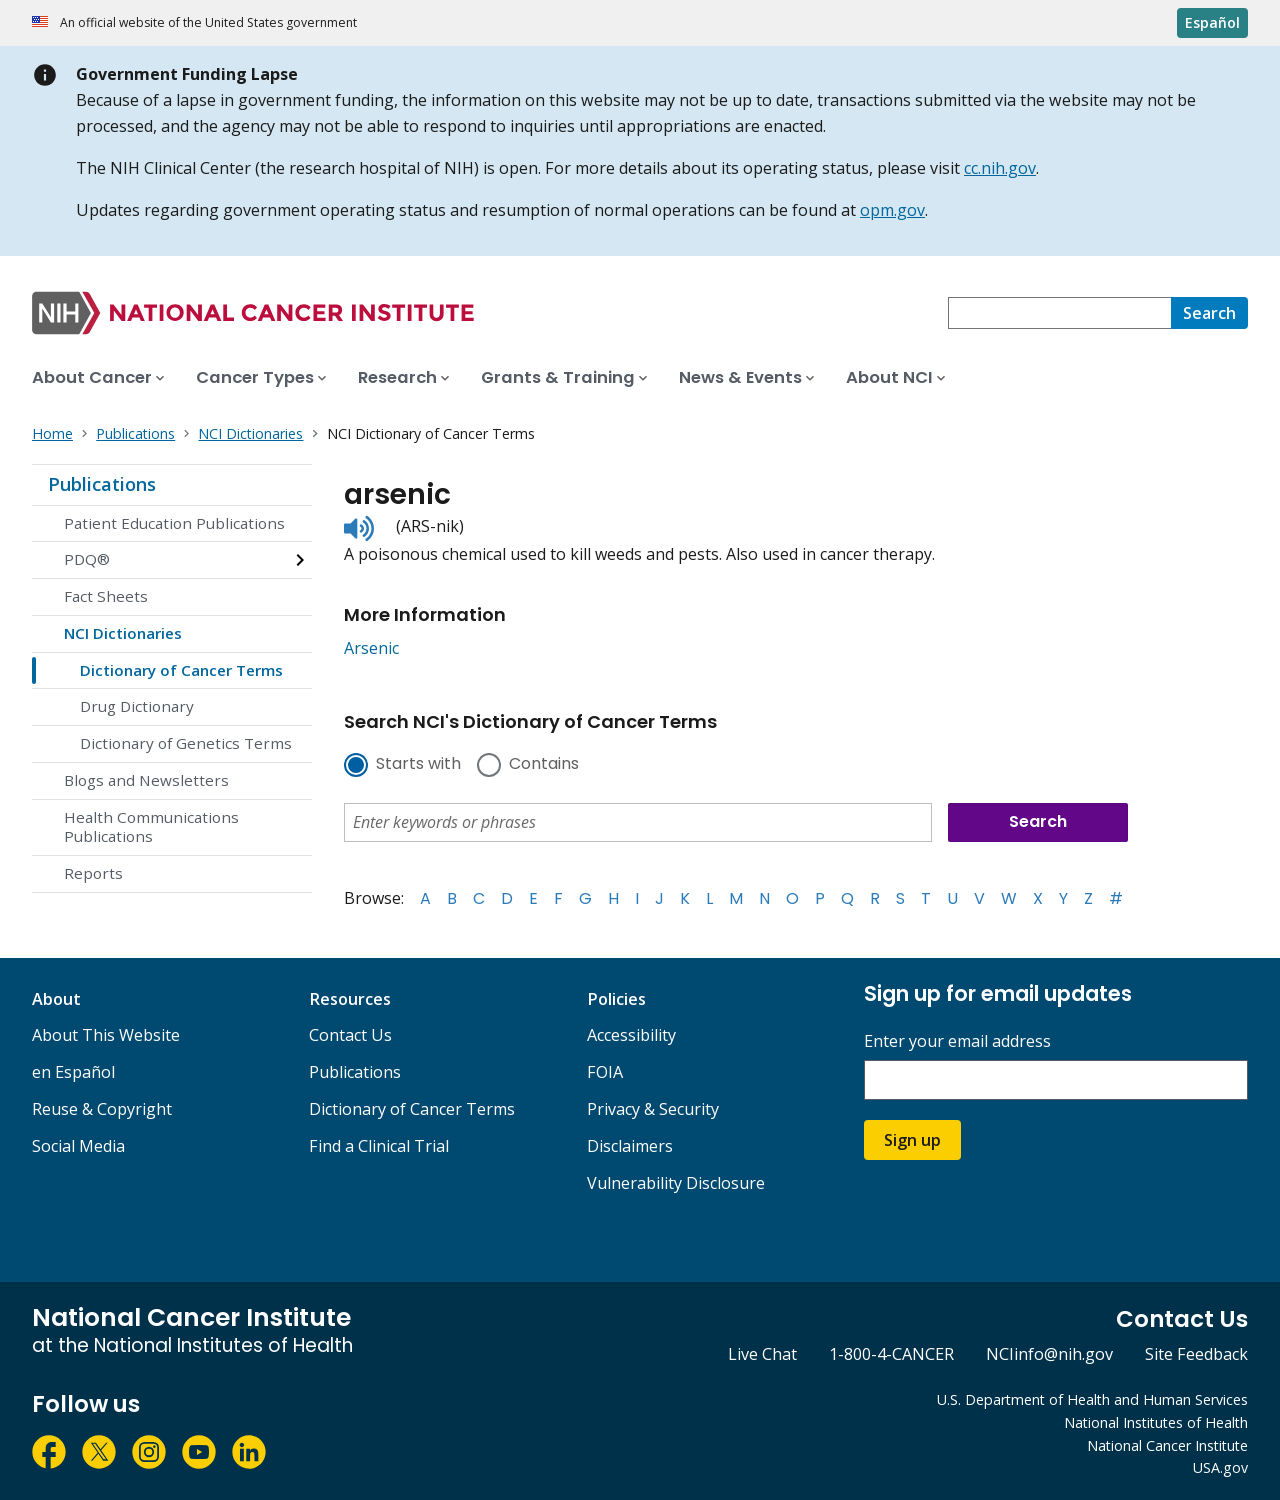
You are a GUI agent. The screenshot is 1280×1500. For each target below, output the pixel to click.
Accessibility (631, 1035)
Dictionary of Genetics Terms (186, 743)
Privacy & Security (653, 1109)
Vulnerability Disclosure (676, 1183)
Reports (93, 873)
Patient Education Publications (174, 523)
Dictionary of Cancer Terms (181, 670)
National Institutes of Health (1156, 1422)
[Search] (1209, 313)
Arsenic (371, 648)
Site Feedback (1196, 1354)
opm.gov (892, 210)
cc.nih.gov (1000, 168)
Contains (544, 765)
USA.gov (1220, 1467)
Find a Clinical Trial (379, 1146)
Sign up (912, 1140)
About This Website (106, 1035)
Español (1212, 22)
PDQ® (87, 559)
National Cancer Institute (1167, 1445)
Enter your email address (957, 1041)
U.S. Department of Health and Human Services (1092, 1399)
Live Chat (762, 1354)
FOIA (605, 1072)
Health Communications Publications (151, 827)
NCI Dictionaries (123, 633)
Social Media (78, 1146)
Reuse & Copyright (102, 1109)
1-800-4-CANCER (891, 1354)
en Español (73, 1072)
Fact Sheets (106, 596)
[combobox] (1059, 313)
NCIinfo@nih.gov (1049, 1354)
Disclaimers (630, 1146)
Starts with (418, 765)
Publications (102, 484)
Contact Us (350, 1035)
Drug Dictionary (137, 706)
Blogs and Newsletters (146, 780)
